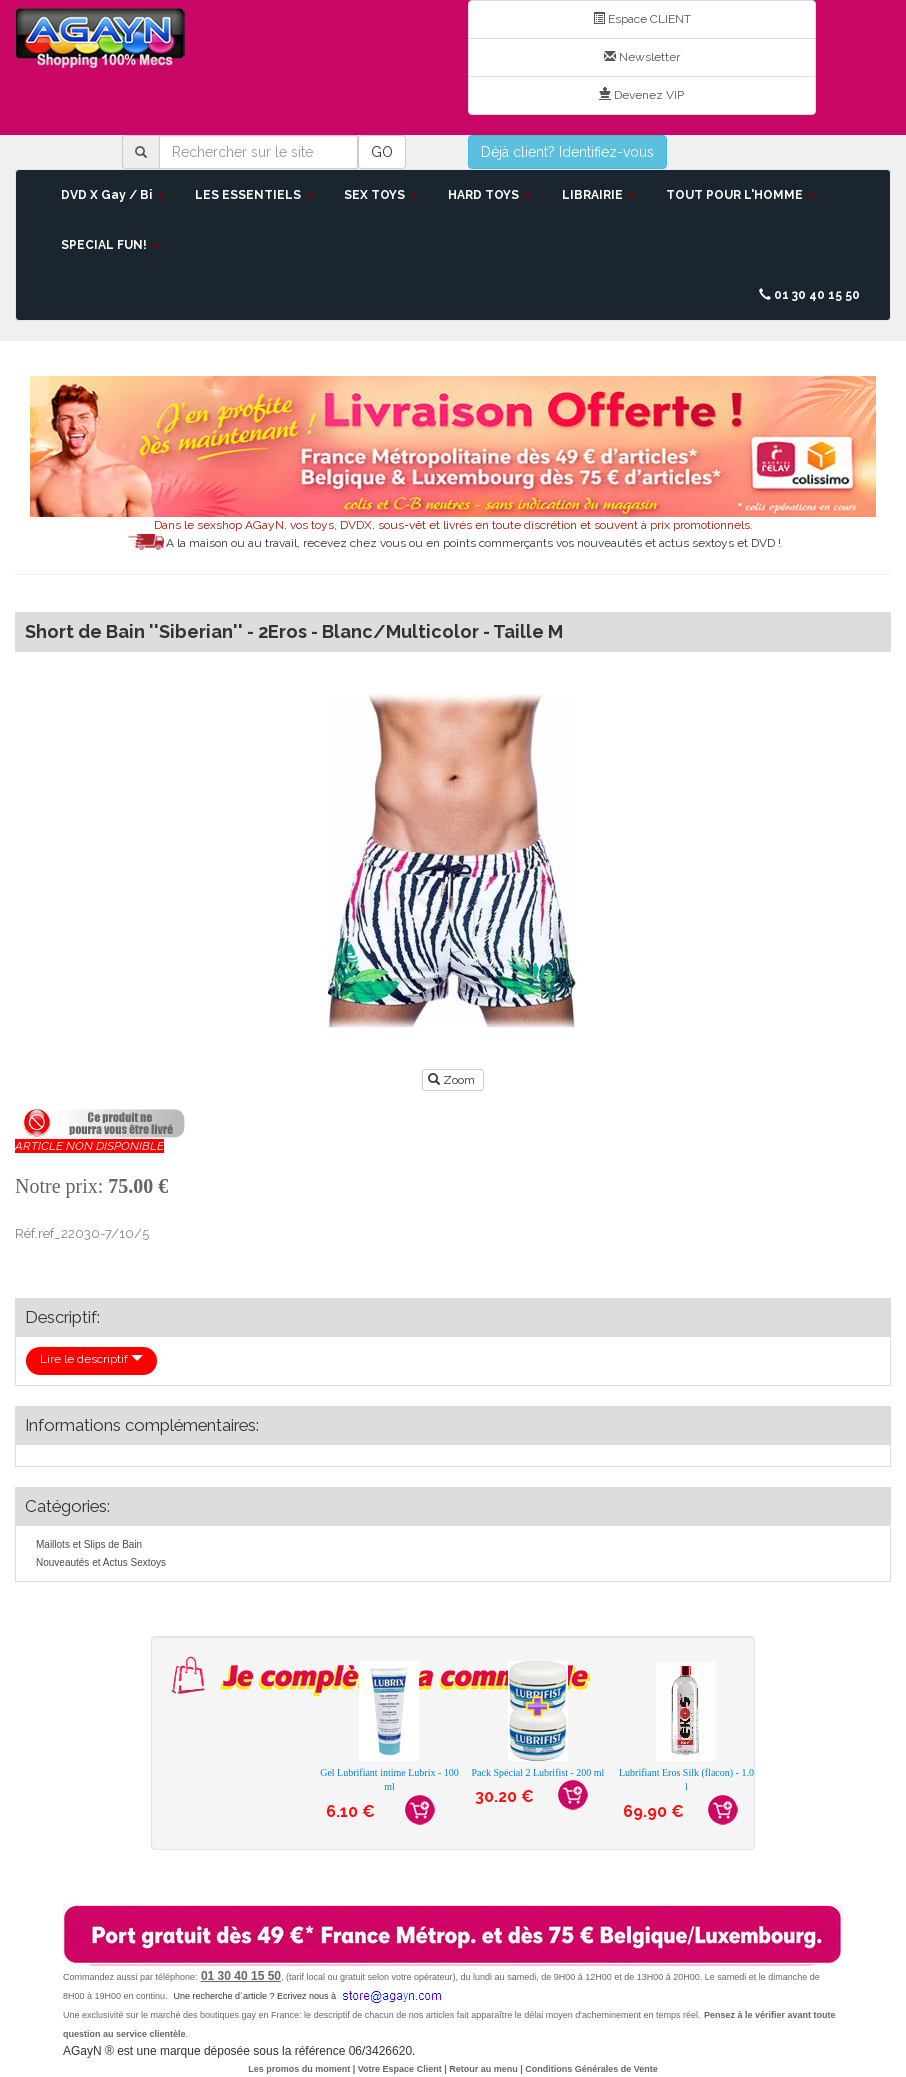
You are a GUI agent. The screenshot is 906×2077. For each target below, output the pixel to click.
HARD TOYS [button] (490, 195)
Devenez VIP (641, 95)
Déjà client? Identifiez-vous (567, 152)
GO (382, 152)
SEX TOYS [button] (381, 195)
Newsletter (642, 57)
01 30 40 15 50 (809, 295)
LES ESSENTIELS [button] (254, 195)
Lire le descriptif (91, 1359)
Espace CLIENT (642, 19)
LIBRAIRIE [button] (599, 195)
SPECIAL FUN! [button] (110, 245)
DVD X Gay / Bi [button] (113, 195)
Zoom (453, 1080)
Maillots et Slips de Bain (89, 1544)
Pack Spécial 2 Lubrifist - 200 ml (538, 1772)
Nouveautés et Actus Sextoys (101, 1562)
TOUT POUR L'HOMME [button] (741, 195)
